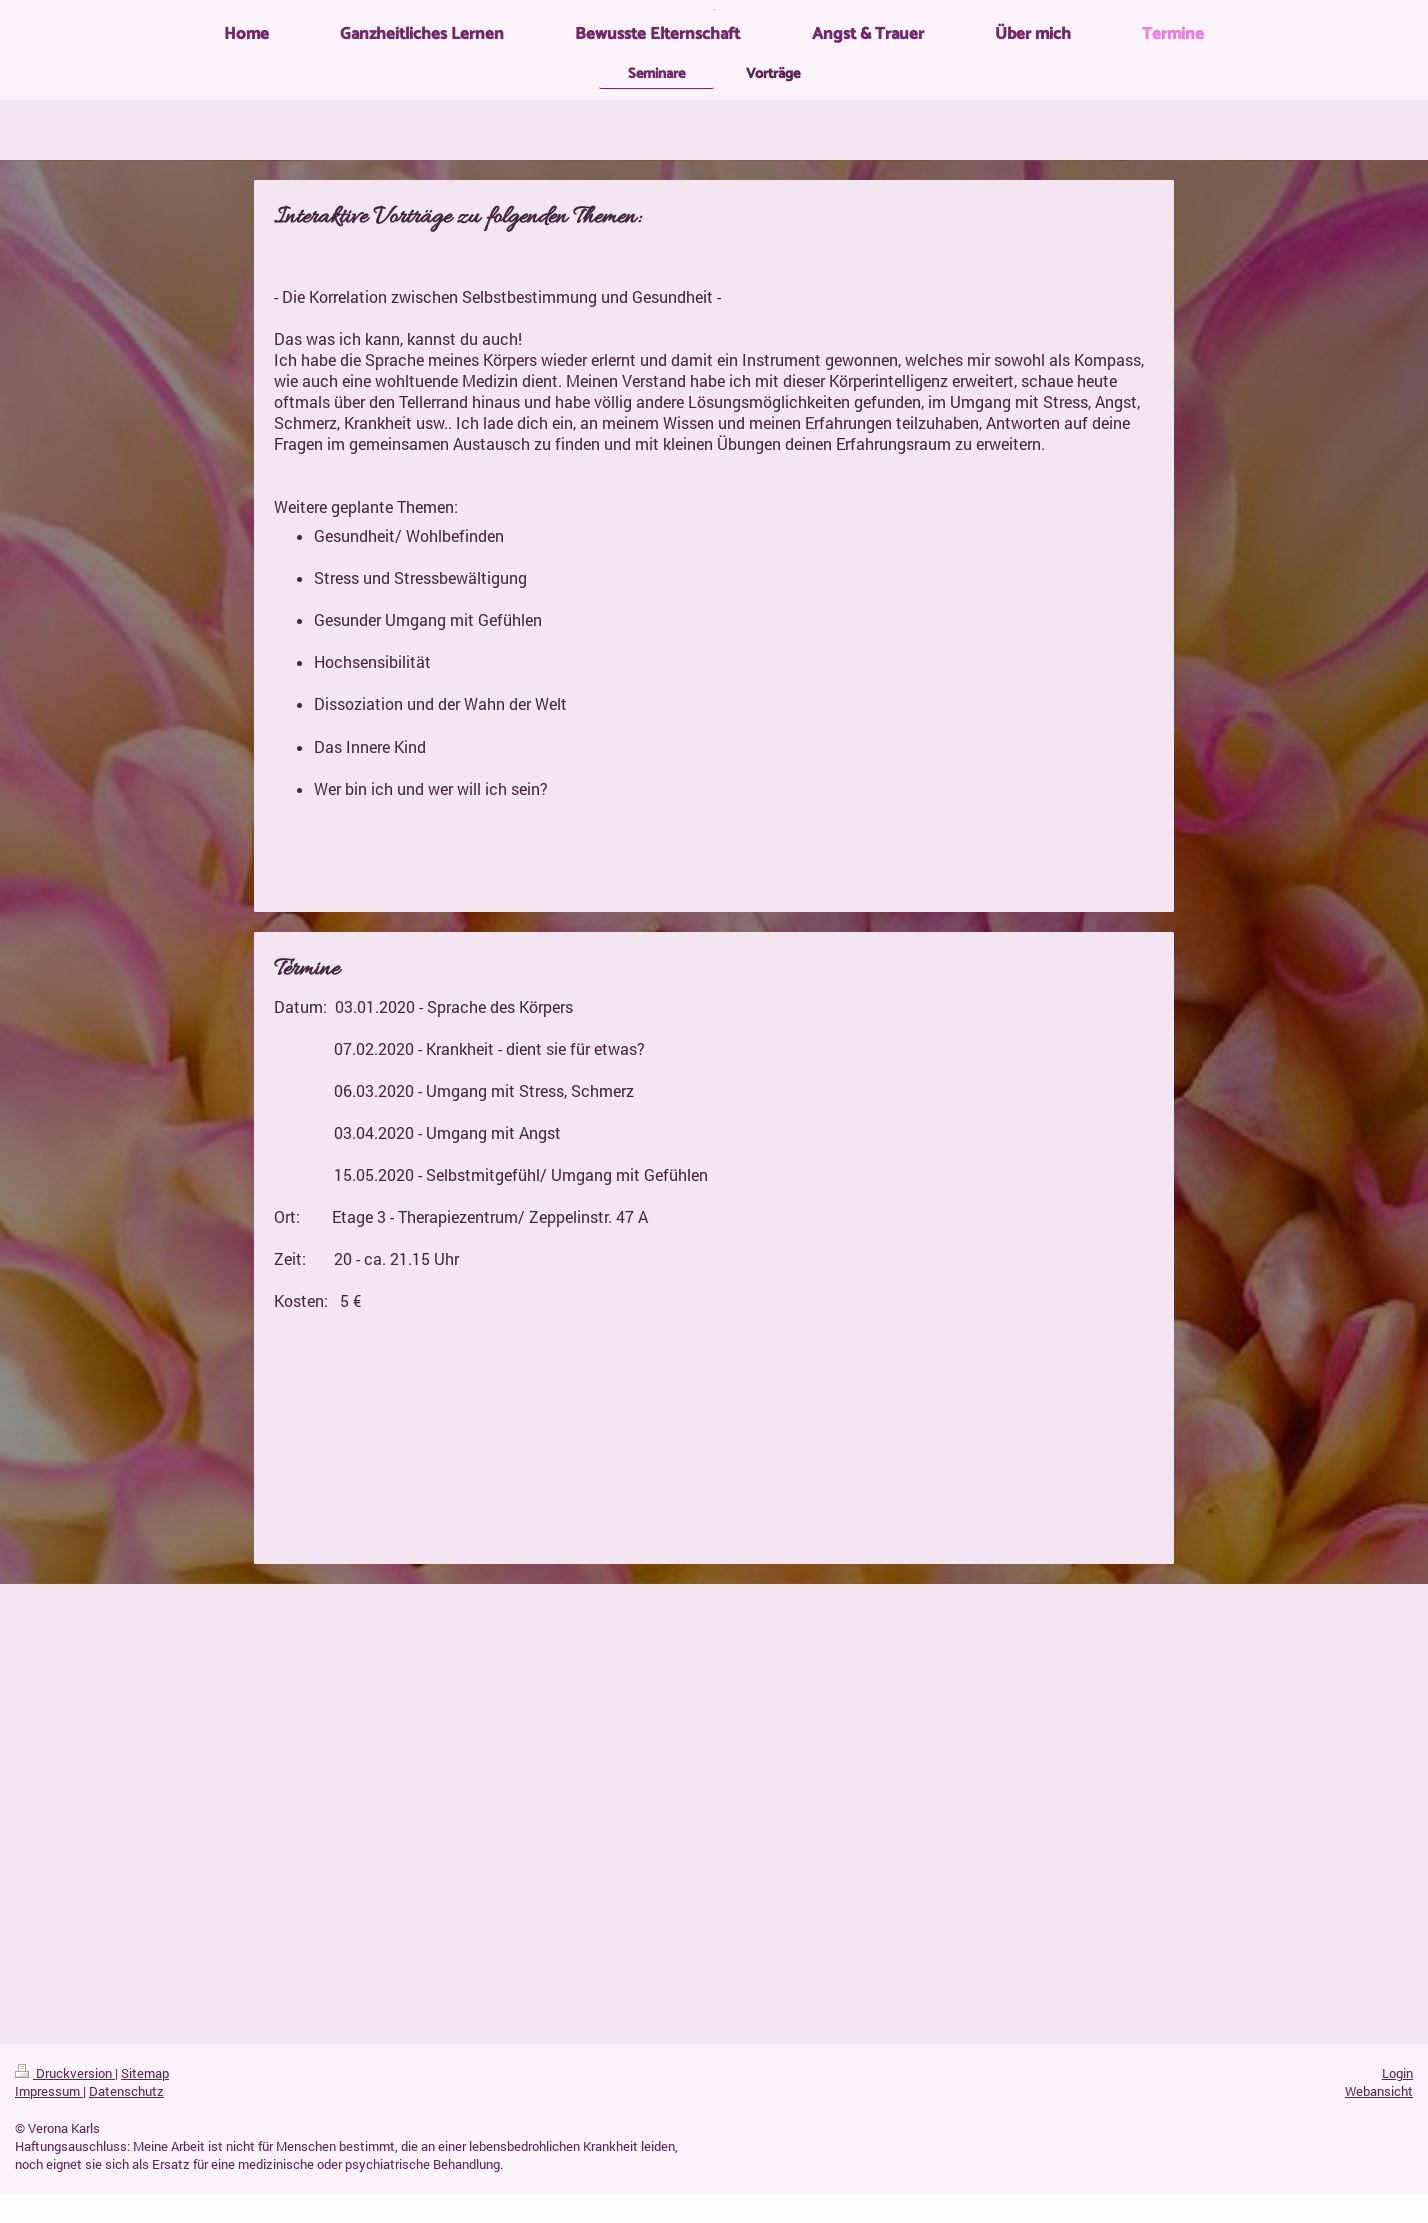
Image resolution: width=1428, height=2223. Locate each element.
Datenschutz (126, 2091)
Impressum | (50, 2091)
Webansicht (1379, 2091)
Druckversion (65, 2073)
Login (1397, 2073)
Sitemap (145, 2073)
